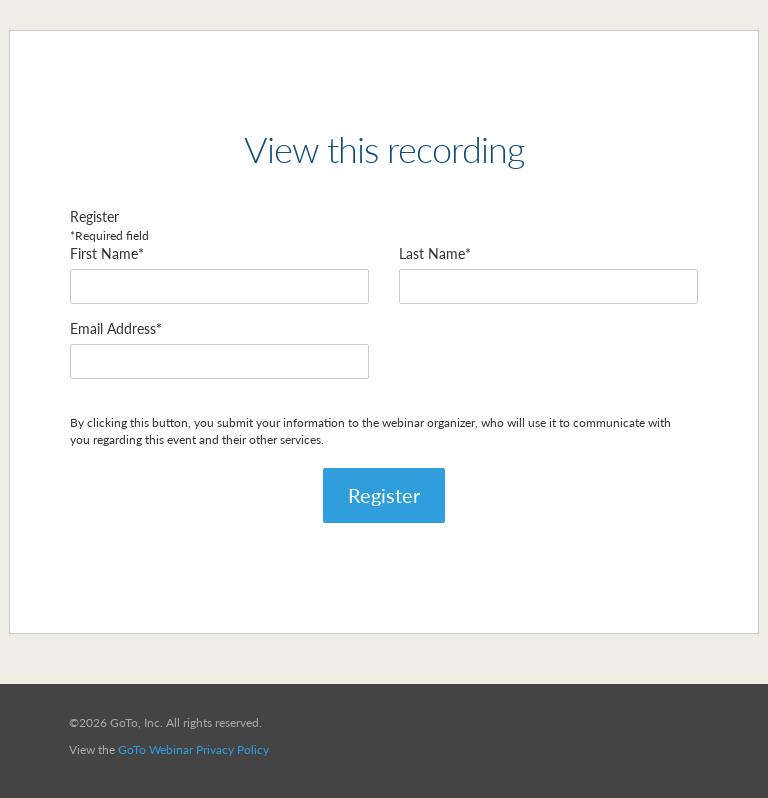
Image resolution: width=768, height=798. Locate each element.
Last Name (432, 253)
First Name (104, 253)
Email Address (113, 328)
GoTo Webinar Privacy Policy (193, 749)
